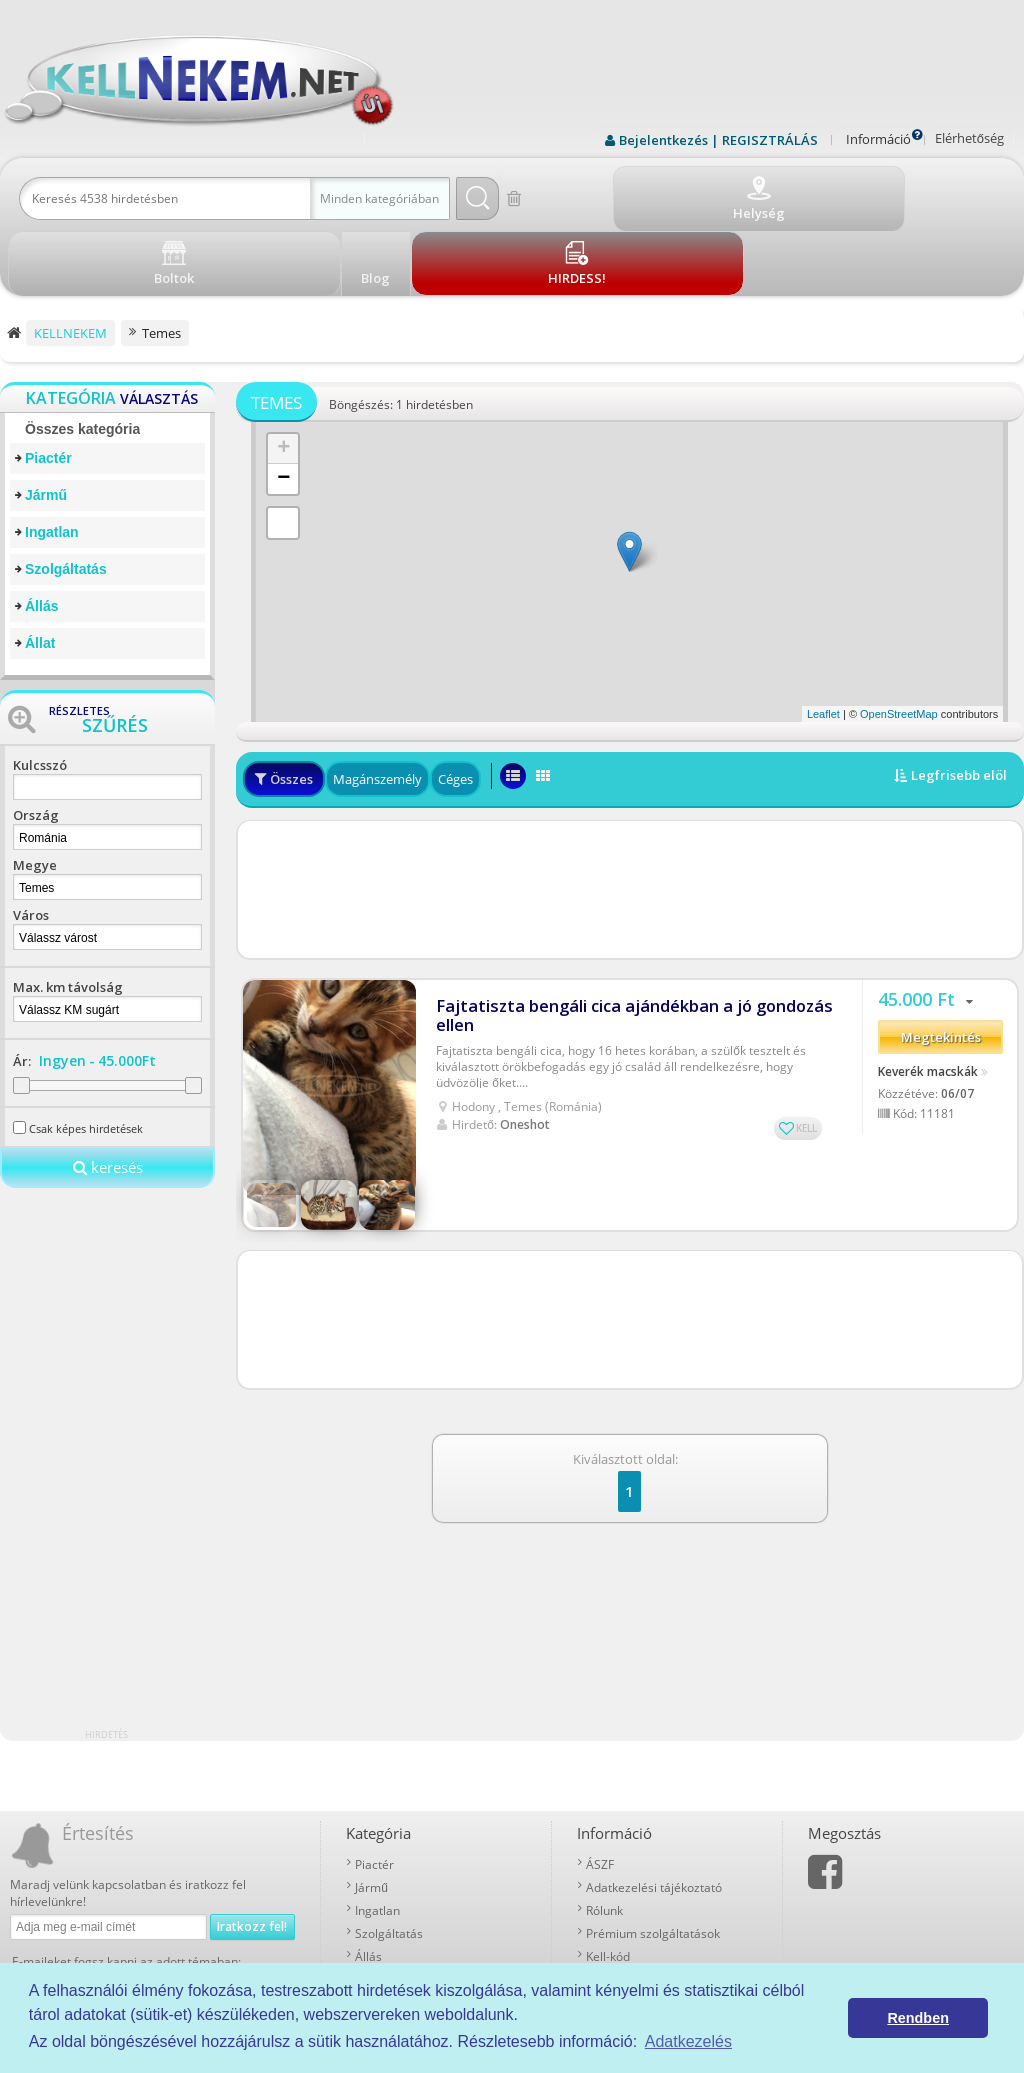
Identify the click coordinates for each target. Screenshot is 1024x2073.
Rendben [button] (918, 2018)
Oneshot (525, 1038)
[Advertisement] (630, 815)
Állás (41, 533)
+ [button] (283, 376)
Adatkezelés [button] (688, 2041)
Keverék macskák (928, 993)
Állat (40, 570)
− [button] (283, 406)
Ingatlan (52, 459)
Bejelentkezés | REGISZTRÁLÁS (718, 140)
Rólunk (604, 1837)
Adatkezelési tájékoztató (654, 1814)
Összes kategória (82, 356)
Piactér (48, 385)
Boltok (603, 1906)
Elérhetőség (969, 138)
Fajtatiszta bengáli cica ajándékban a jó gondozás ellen (620, 930)
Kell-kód (608, 1883)
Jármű (46, 422)
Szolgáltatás (66, 496)
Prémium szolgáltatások (653, 1860)
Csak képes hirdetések (86, 1055)
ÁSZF (600, 1791)
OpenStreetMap (899, 641)
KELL (806, 1042)
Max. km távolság (68, 914)
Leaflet (823, 641)
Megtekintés (941, 960)
